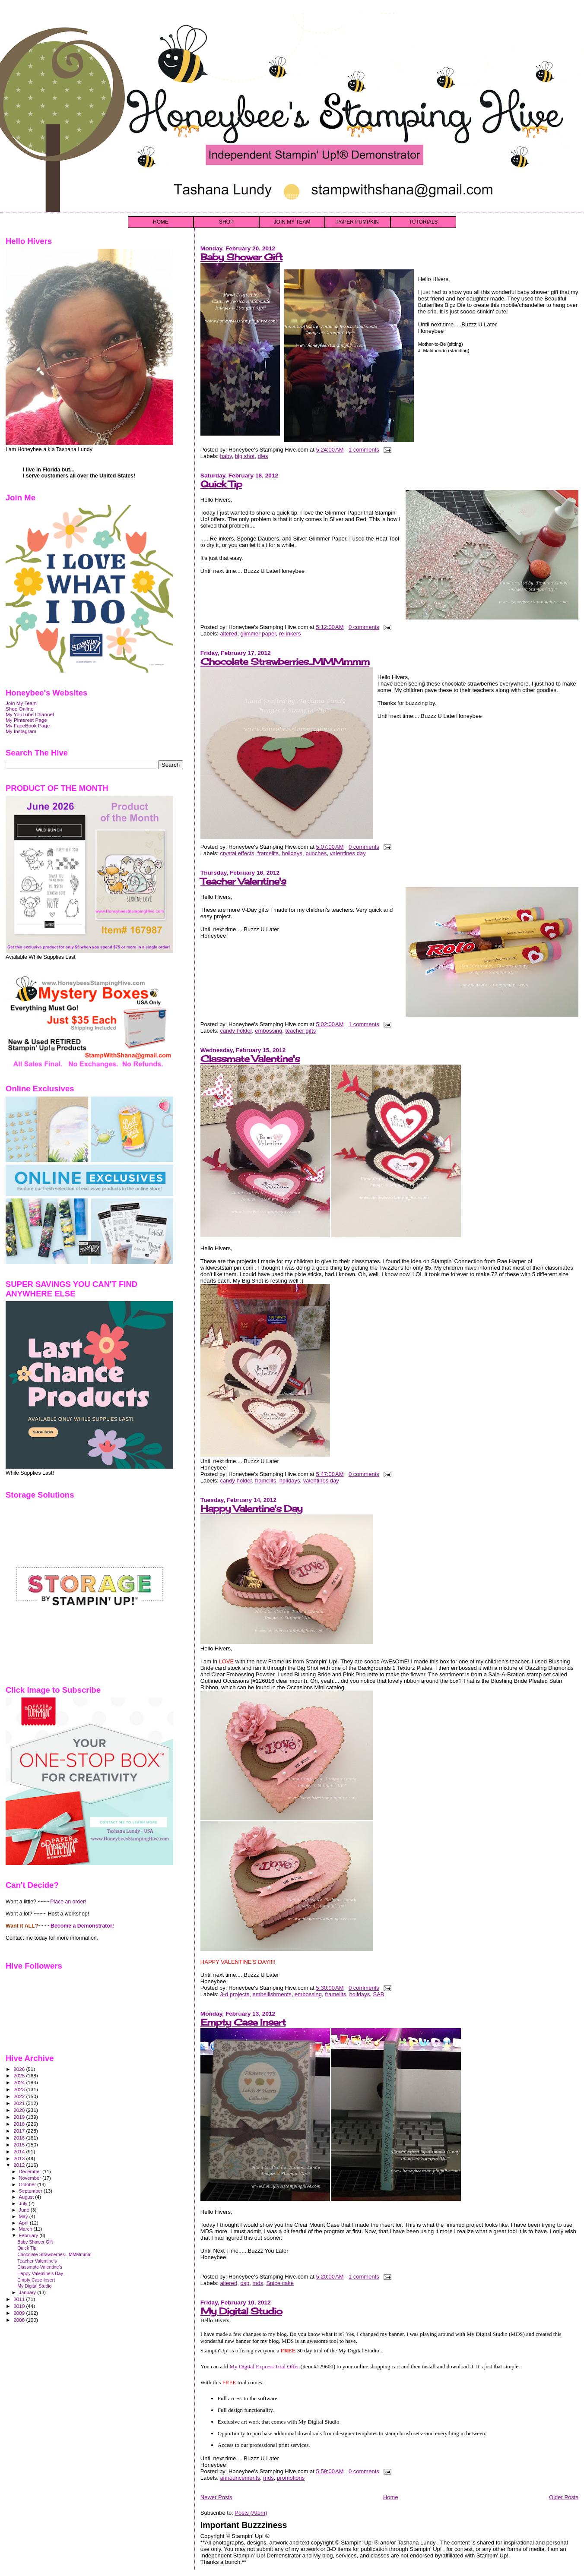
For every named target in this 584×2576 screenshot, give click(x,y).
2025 (19, 2075)
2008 (19, 2320)
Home (390, 2497)
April (24, 2222)
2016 (19, 2137)
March (26, 2228)
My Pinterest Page (26, 720)
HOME (160, 222)
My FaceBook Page (28, 725)
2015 (19, 2144)
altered (228, 633)
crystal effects (237, 853)
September (31, 2191)
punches (316, 853)
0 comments (364, 627)
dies (263, 456)
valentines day (348, 853)
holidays (292, 853)
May (24, 2216)
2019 (19, 2117)
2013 (19, 2158)
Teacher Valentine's (243, 881)
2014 (19, 2151)
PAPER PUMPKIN (357, 222)
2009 (19, 2313)
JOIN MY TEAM (292, 222)
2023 (19, 2089)
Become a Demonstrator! (82, 1926)
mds (258, 2283)
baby (226, 456)
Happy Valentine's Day (251, 1508)
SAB (378, 1994)
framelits (268, 853)
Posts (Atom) (251, 2513)
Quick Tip (221, 484)
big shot (245, 456)
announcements (240, 2478)
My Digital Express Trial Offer (264, 2366)
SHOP (226, 222)
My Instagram (21, 731)
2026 (19, 2069)
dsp (244, 2283)
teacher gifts (300, 1030)
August (27, 2197)
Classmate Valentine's (250, 1058)
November (30, 2178)
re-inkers (290, 633)
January (28, 2292)
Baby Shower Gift (241, 257)
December (30, 2171)
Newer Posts (216, 2497)
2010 (19, 2306)
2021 (19, 2103)
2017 (19, 2130)
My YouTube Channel (30, 714)
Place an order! (68, 1902)
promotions (291, 2478)
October (28, 2184)
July (24, 2203)
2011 (19, 2299)
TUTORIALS (423, 222)
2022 (19, 2096)
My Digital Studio (241, 2311)
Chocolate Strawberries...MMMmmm (284, 661)
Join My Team (21, 703)
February (29, 2235)
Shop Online (20, 708)
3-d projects (234, 1994)
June (25, 2210)
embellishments (272, 1994)
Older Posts (563, 2497)
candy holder (236, 1030)
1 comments (364, 449)
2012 (19, 2165)
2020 (19, 2110)
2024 (19, 2082)
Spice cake (280, 2283)
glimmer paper (258, 633)
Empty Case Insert (243, 2022)
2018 (19, 2124)
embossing (268, 1030)
